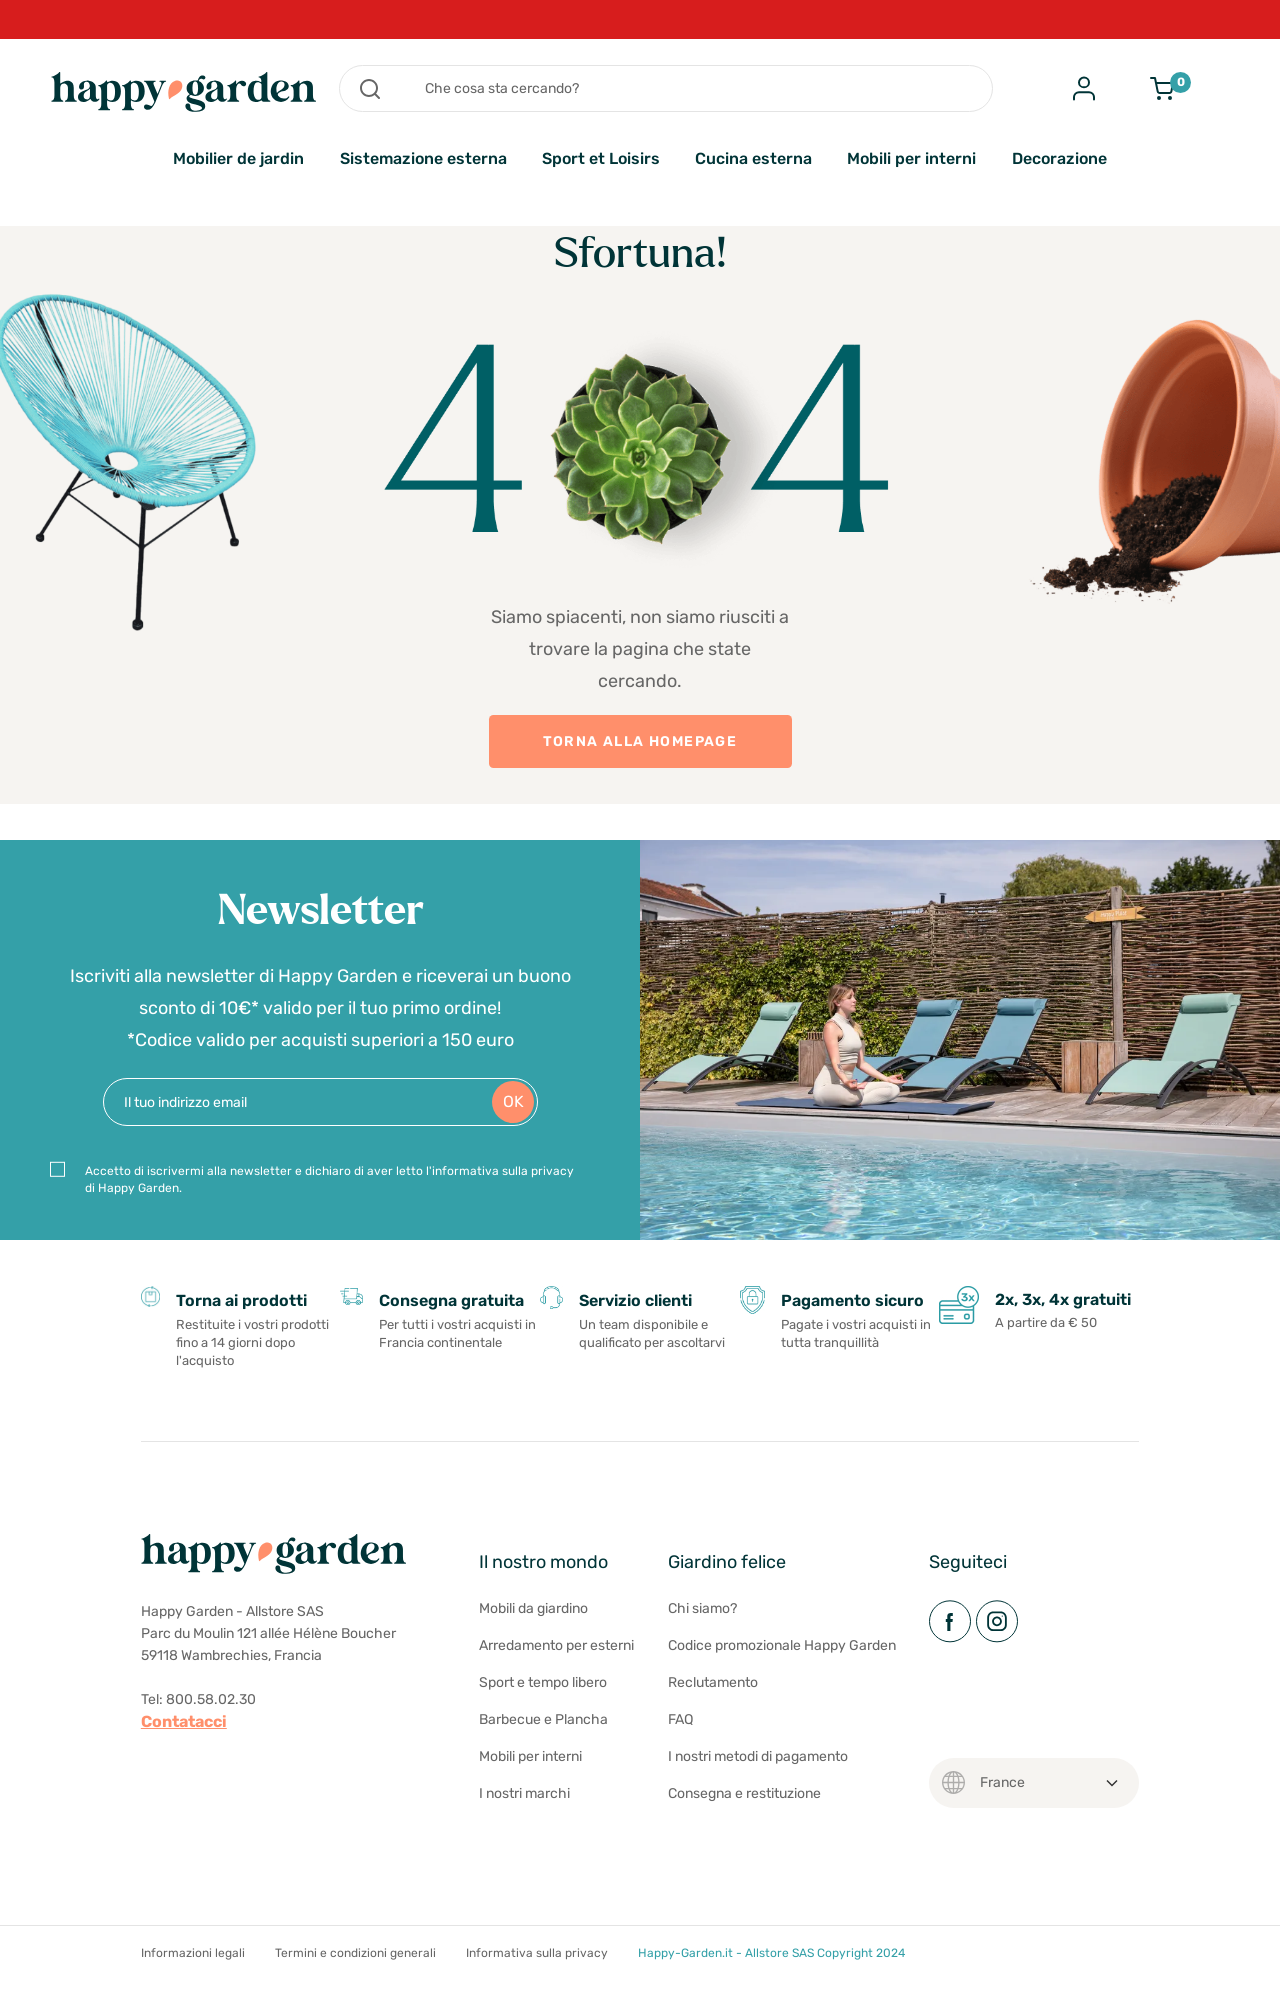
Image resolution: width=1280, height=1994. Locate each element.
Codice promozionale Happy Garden (782, 1645)
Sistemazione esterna (423, 158)
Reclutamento (713, 1682)
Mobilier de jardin (238, 158)
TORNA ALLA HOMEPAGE (640, 741)
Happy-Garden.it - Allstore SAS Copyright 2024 (771, 1953)
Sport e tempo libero (543, 1682)
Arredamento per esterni (556, 1645)
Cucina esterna (753, 158)
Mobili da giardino (533, 1608)
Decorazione (1059, 158)
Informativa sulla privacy (537, 1953)
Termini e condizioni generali (355, 1953)
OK (513, 1101)
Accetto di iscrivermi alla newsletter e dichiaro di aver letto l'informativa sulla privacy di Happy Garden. (329, 1179)
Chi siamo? (702, 1608)
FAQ (680, 1719)
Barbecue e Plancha (543, 1719)
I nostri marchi (524, 1793)
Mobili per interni (911, 158)
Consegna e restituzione (744, 1793)
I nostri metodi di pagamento (758, 1756)
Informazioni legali (193, 1953)
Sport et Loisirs (601, 158)
